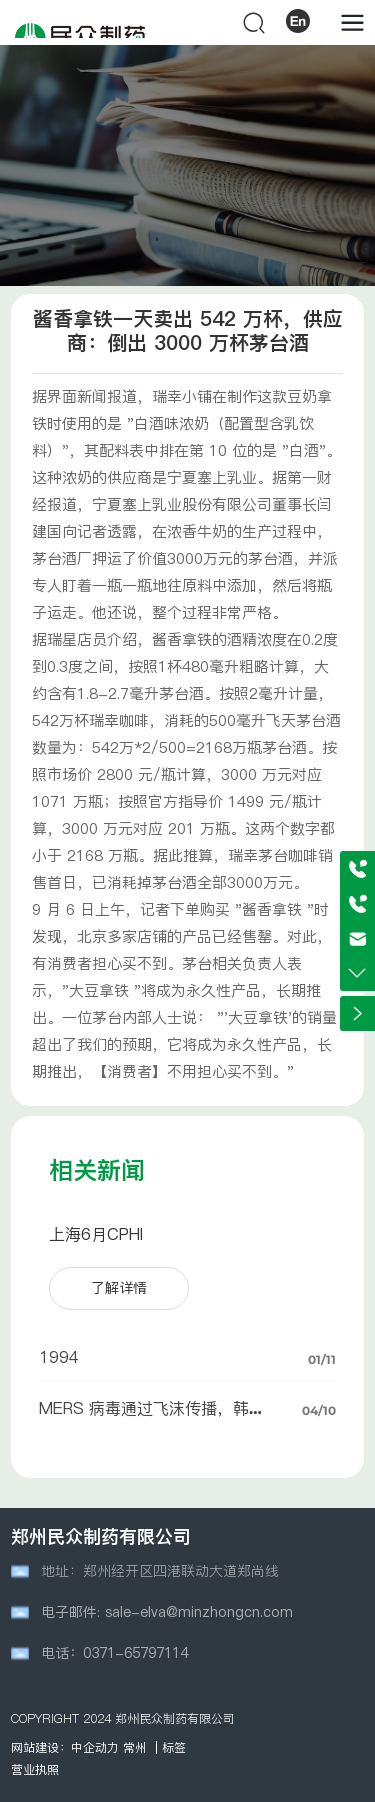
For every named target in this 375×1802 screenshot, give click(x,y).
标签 (174, 1747)
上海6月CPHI (96, 1234)
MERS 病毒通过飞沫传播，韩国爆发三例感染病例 (152, 1417)
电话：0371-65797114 (114, 1653)
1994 (59, 1357)
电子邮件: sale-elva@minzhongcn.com (167, 1612)
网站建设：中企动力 (65, 1747)
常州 (135, 1747)
